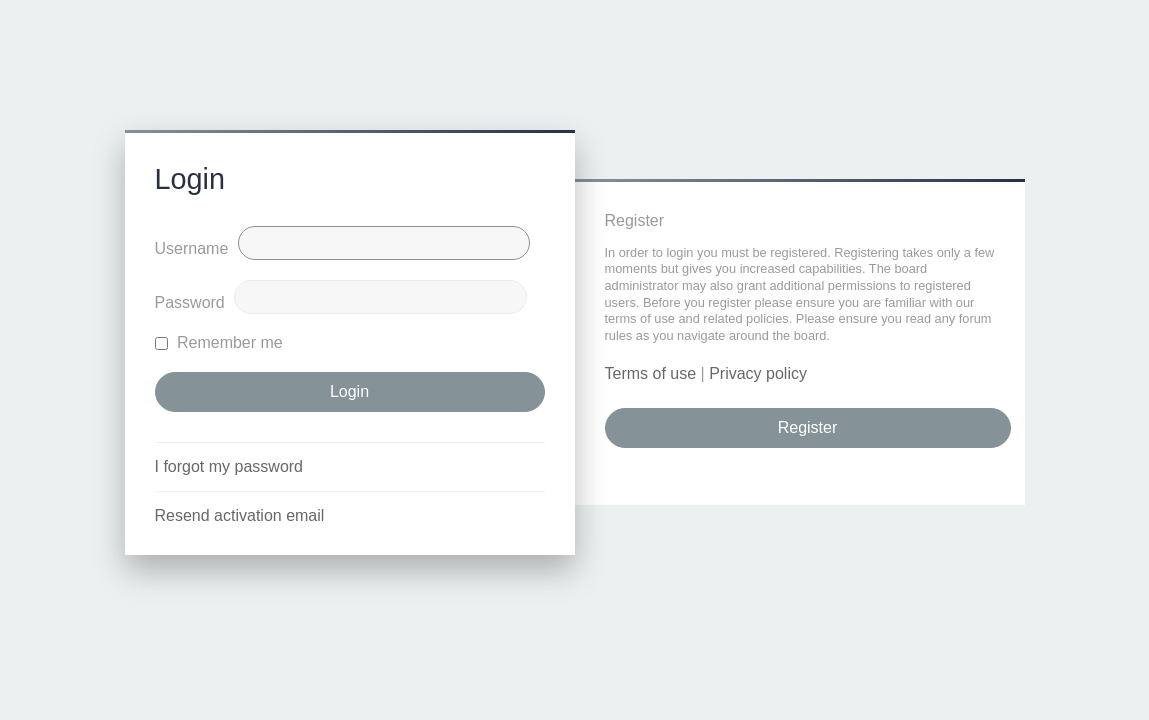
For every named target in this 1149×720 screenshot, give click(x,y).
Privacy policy (758, 373)
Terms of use (651, 373)
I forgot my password (229, 466)
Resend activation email (240, 515)
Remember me (219, 342)
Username (192, 248)
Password (190, 302)
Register (808, 427)
